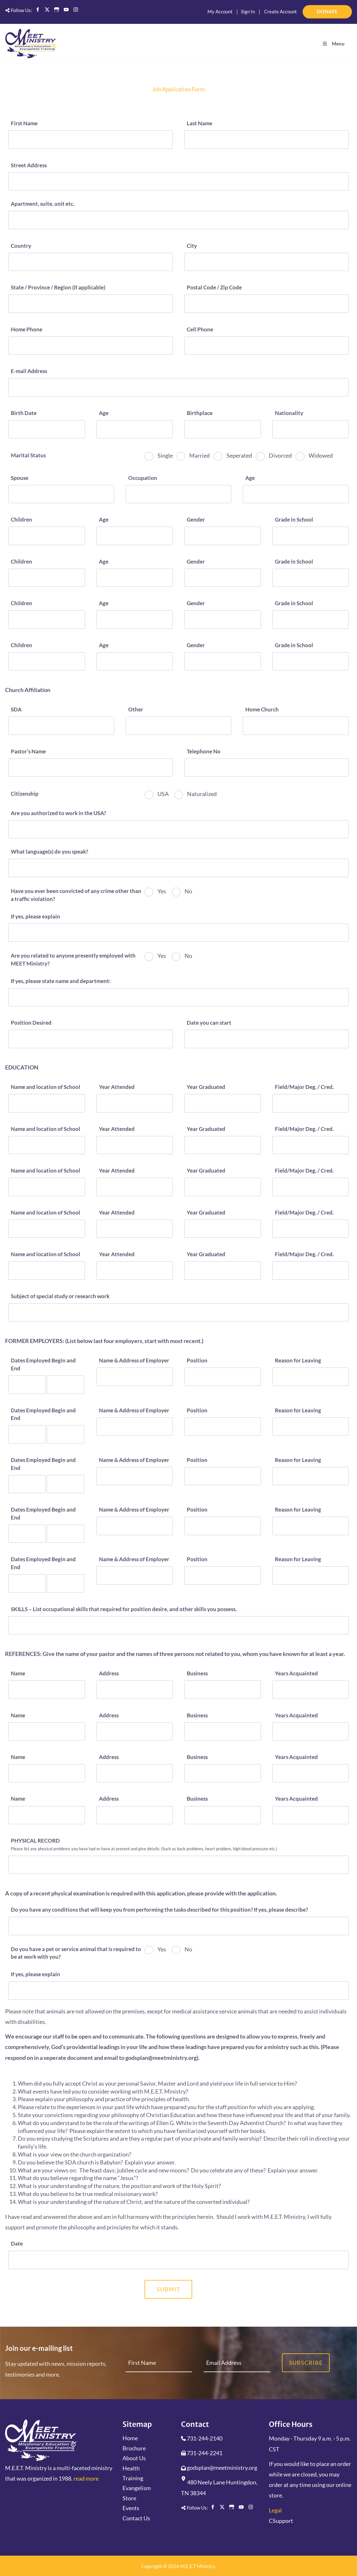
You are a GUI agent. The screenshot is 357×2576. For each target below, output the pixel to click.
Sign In (248, 11)
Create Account (280, 11)
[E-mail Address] (178, 387)
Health (131, 2467)
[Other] (179, 725)
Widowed (320, 455)
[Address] (134, 1689)
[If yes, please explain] (178, 932)
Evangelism (136, 2487)
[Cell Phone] (266, 345)
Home (130, 2437)
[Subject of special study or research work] (178, 1312)
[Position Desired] (90, 1038)
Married (199, 455)
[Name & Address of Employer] (134, 1376)
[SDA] (61, 725)
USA (163, 793)
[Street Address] (178, 181)
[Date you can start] (266, 1038)
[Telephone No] (266, 767)
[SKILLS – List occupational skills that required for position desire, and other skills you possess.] (178, 1625)
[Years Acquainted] (310, 1689)
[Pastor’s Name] (90, 767)
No (188, 890)
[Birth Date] (46, 428)
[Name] (46, 1689)
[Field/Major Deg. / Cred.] (310, 1103)
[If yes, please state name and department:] (178, 996)
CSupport (281, 2520)
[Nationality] (310, 428)
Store (129, 2497)
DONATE (343, 8)
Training (132, 2477)
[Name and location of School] (46, 1103)
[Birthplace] (222, 428)
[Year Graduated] (222, 1103)
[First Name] (90, 139)
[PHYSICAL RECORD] (178, 1864)
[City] (266, 261)
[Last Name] (266, 139)
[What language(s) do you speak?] (178, 867)
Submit (168, 2288)
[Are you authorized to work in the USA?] (178, 829)
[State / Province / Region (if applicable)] (90, 303)
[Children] (46, 535)
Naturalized (201, 793)
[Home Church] (296, 725)
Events (130, 2507)
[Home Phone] (90, 345)
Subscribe (306, 2362)
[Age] (134, 428)
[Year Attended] (134, 1103)
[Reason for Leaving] (310, 1376)
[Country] (90, 261)
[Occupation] (179, 494)
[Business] (222, 1689)
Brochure (134, 2447)
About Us (134, 2457)
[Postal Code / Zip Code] (266, 303)
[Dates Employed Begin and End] (27, 1384)
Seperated (239, 455)
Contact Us (136, 2517)
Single (165, 455)
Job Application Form (178, 88)
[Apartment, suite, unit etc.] (178, 220)
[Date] (178, 2259)
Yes (161, 890)
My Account (220, 11)
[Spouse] (61, 494)
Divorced (280, 455)
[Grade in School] (310, 535)
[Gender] (222, 535)
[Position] (222, 1376)
